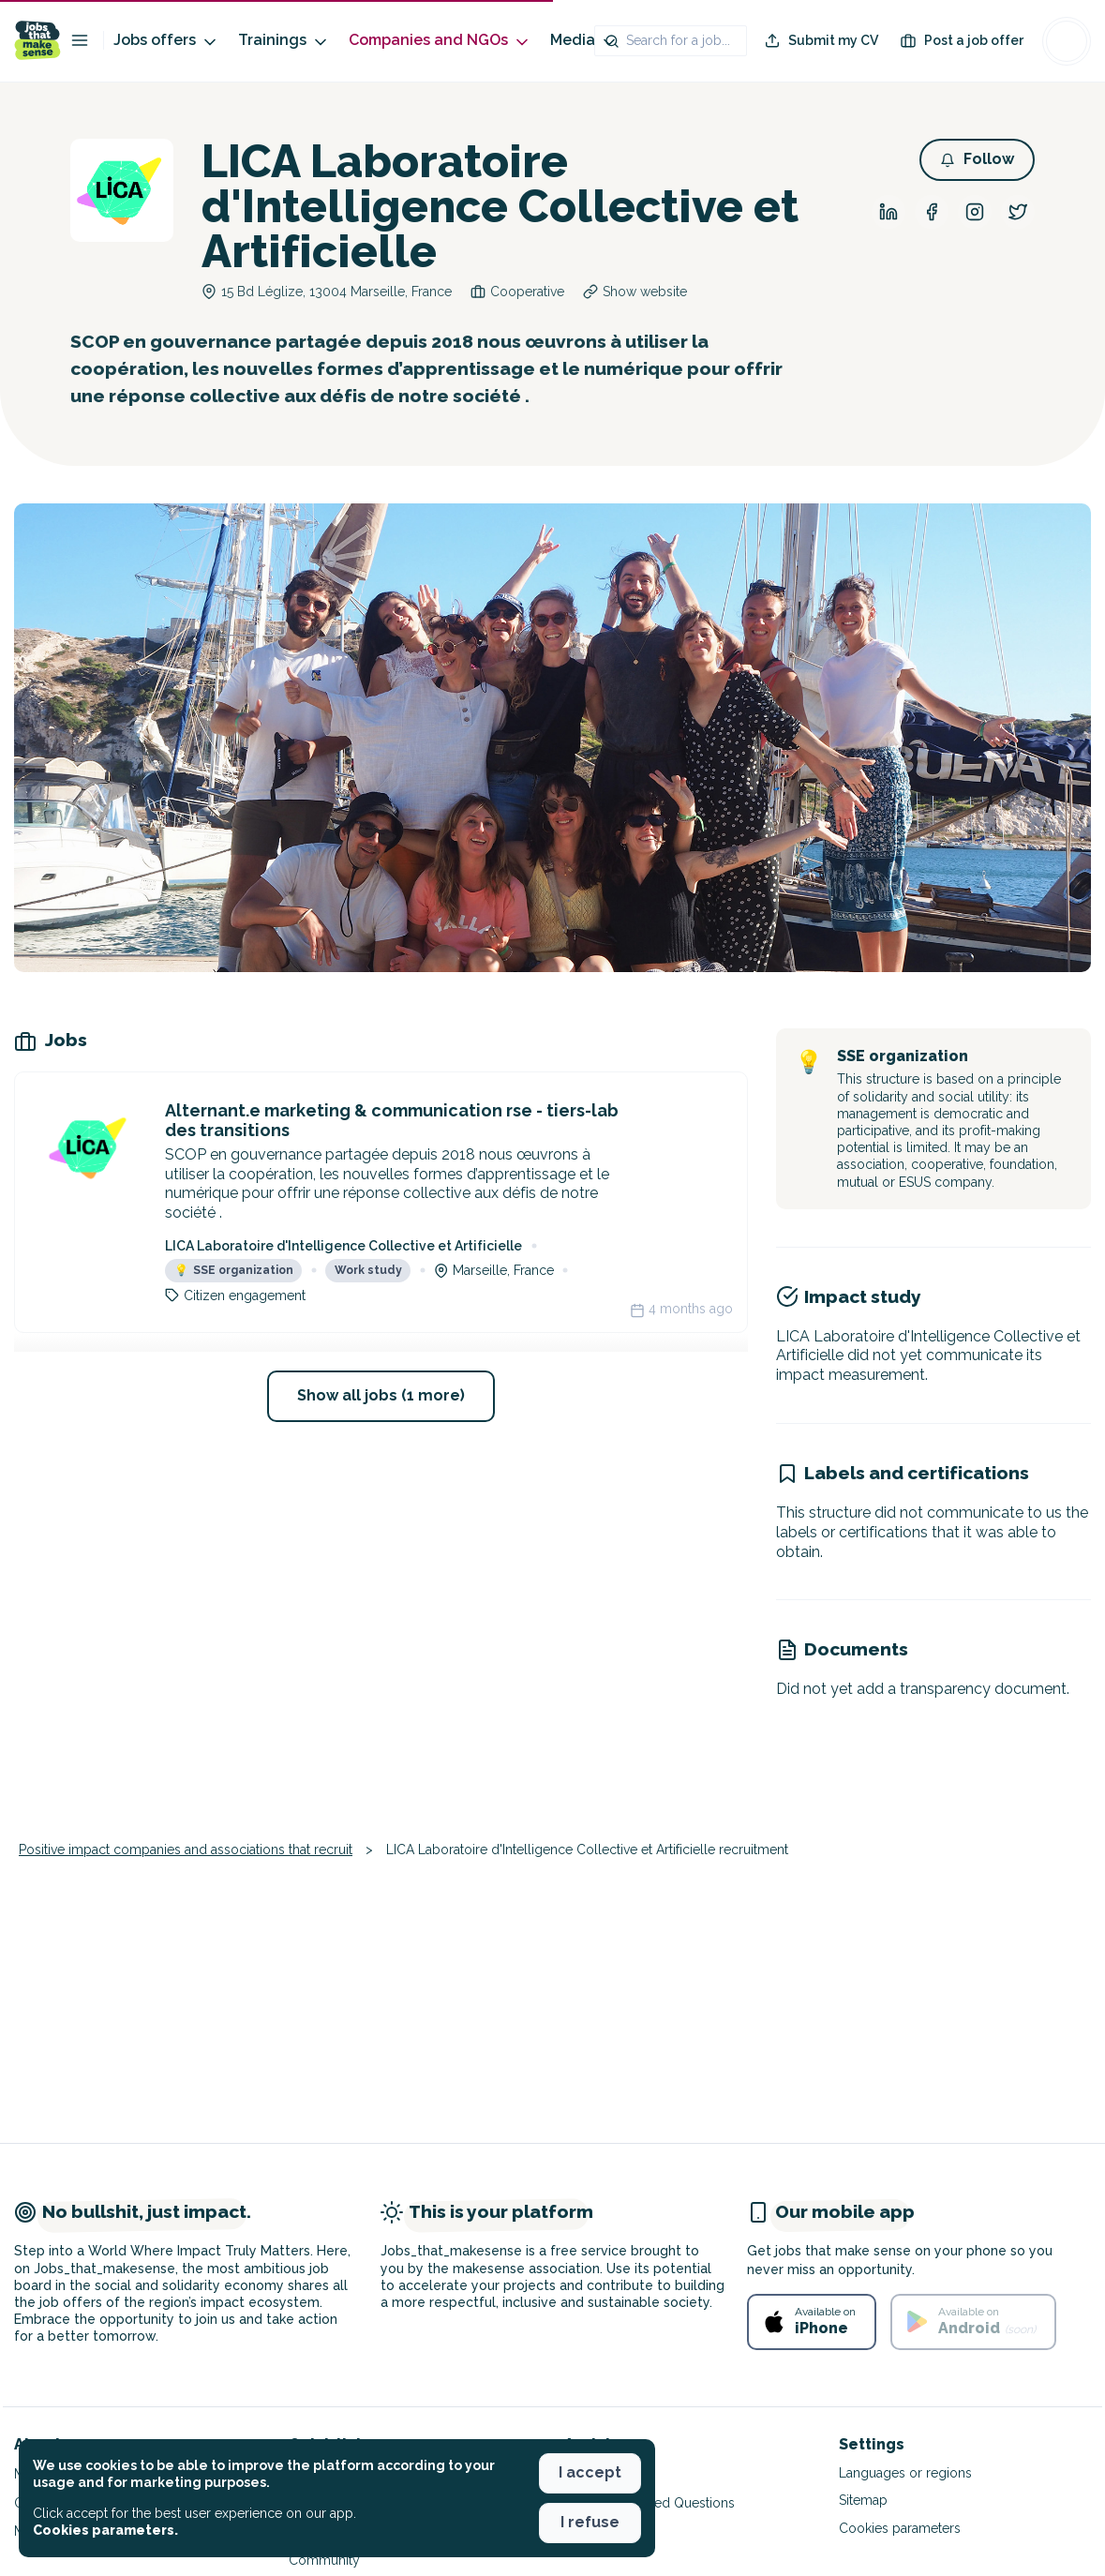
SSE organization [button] (233, 1270)
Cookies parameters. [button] (105, 2530)
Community (324, 2560)
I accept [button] (590, 2472)
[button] (977, 160)
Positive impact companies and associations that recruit (185, 1849)
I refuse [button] (590, 2522)
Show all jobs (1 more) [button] (381, 1395)
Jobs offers (166, 41)
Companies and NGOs (440, 41)
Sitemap (863, 2500)
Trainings (284, 41)
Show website (645, 291)
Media (584, 41)
